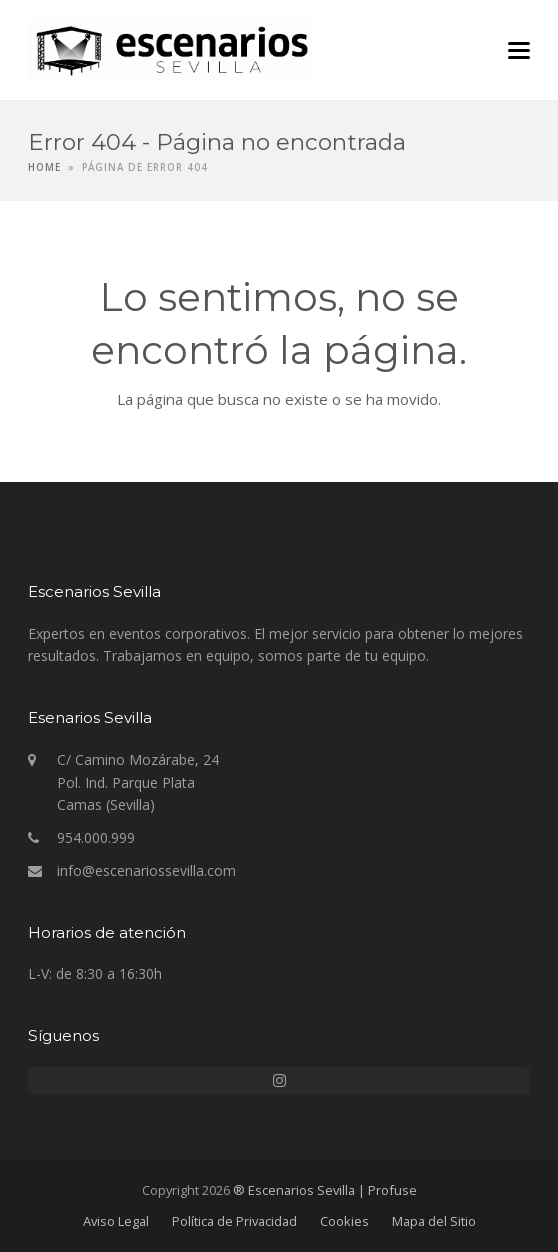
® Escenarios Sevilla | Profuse (325, 1190)
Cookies (344, 1221)
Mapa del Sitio (434, 1221)
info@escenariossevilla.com (146, 870)
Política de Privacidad (234, 1221)
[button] (519, 50)
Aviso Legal (116, 1221)
